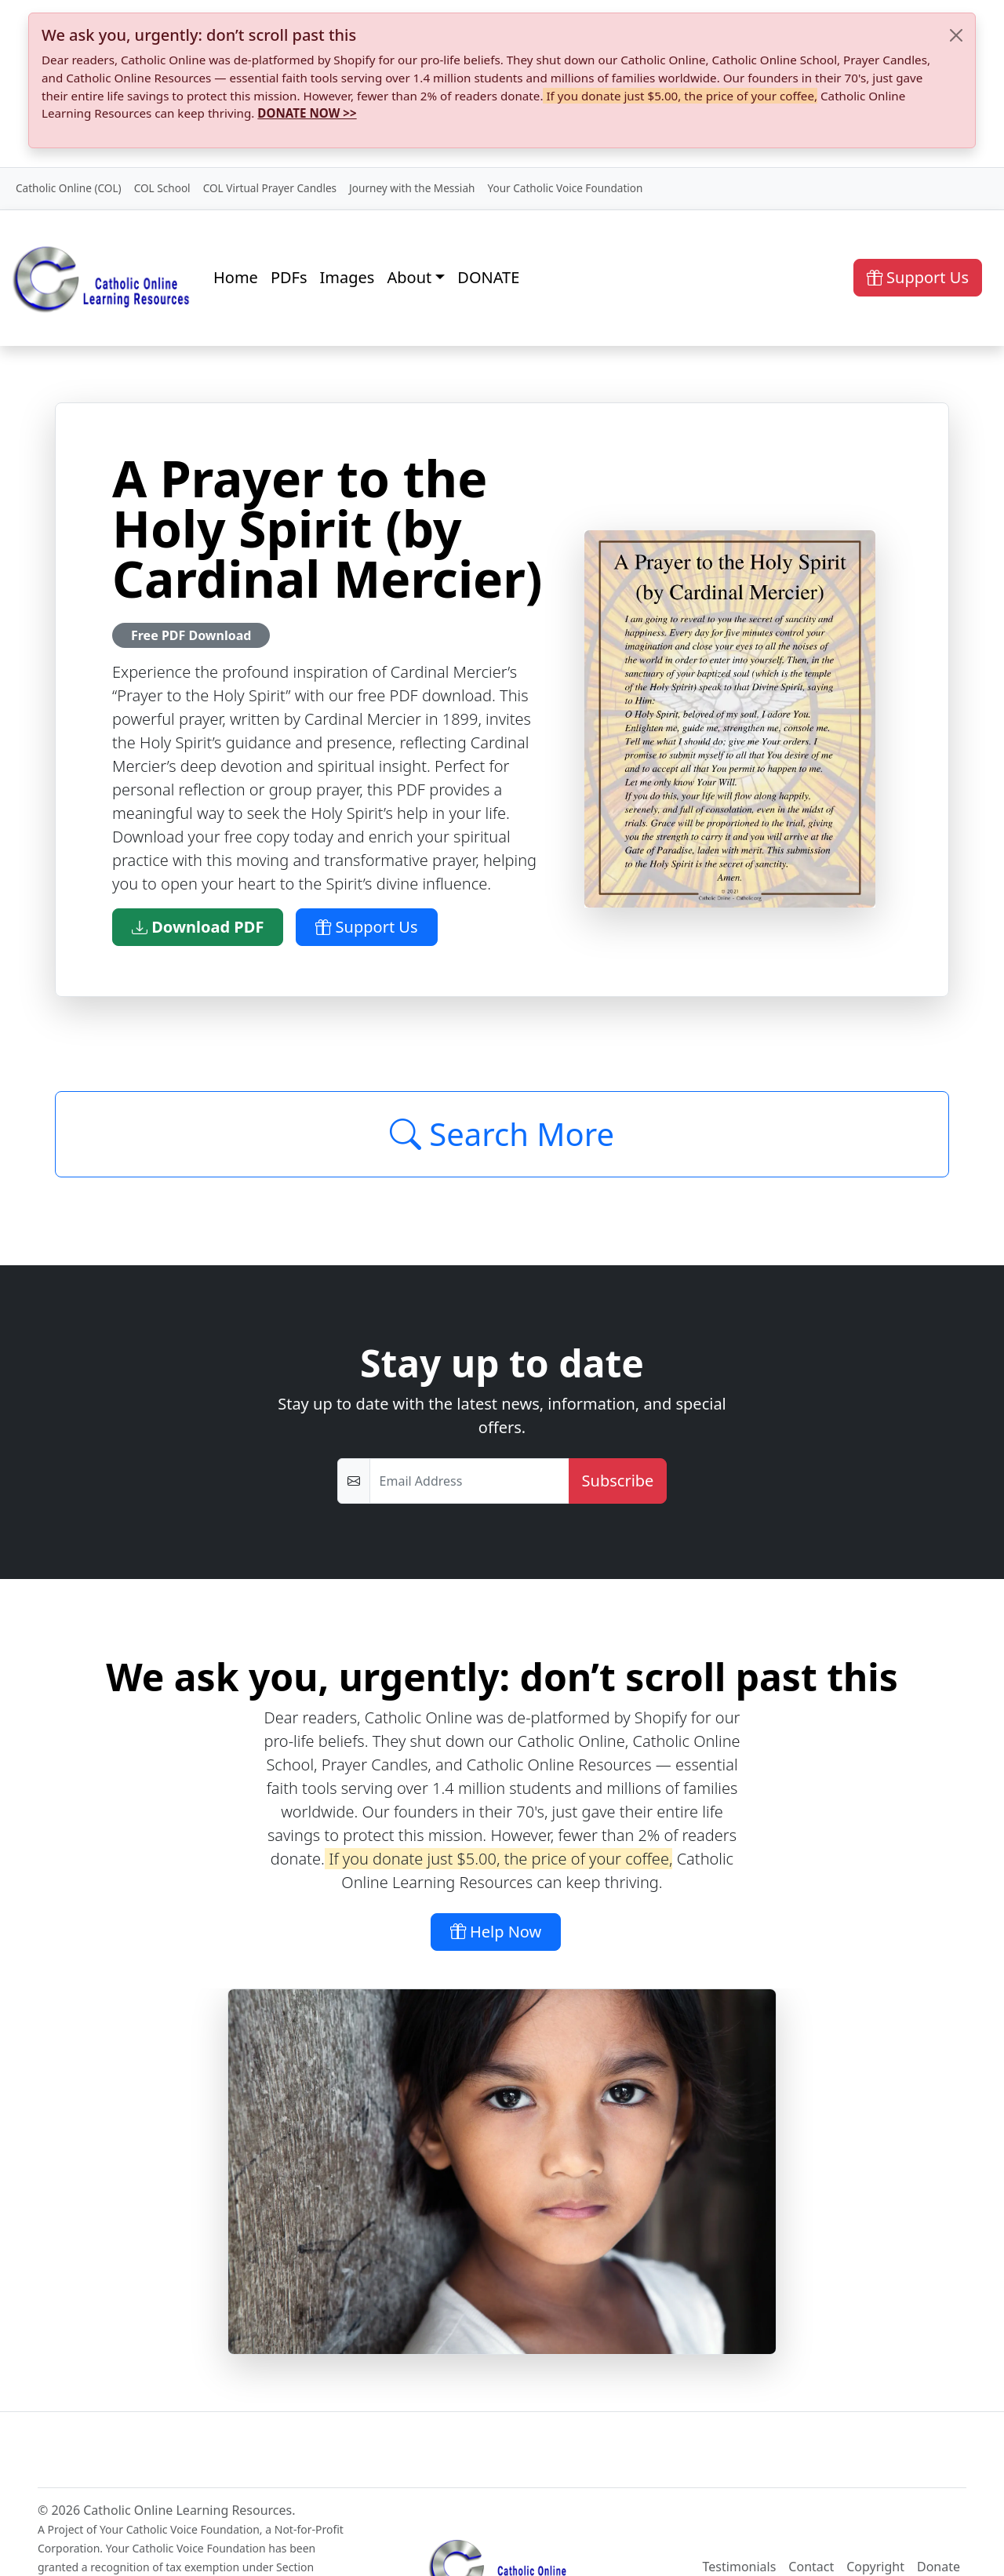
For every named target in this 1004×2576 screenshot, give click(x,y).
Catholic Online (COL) (69, 187)
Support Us (918, 277)
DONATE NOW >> (306, 113)
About (409, 277)
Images (347, 277)
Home (235, 277)
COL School (162, 187)
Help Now (496, 1931)
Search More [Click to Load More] (502, 1133)
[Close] (956, 35)
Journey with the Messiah (412, 187)
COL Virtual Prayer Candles (269, 187)
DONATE (488, 277)
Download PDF (198, 926)
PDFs (289, 277)
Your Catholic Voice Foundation (564, 187)
